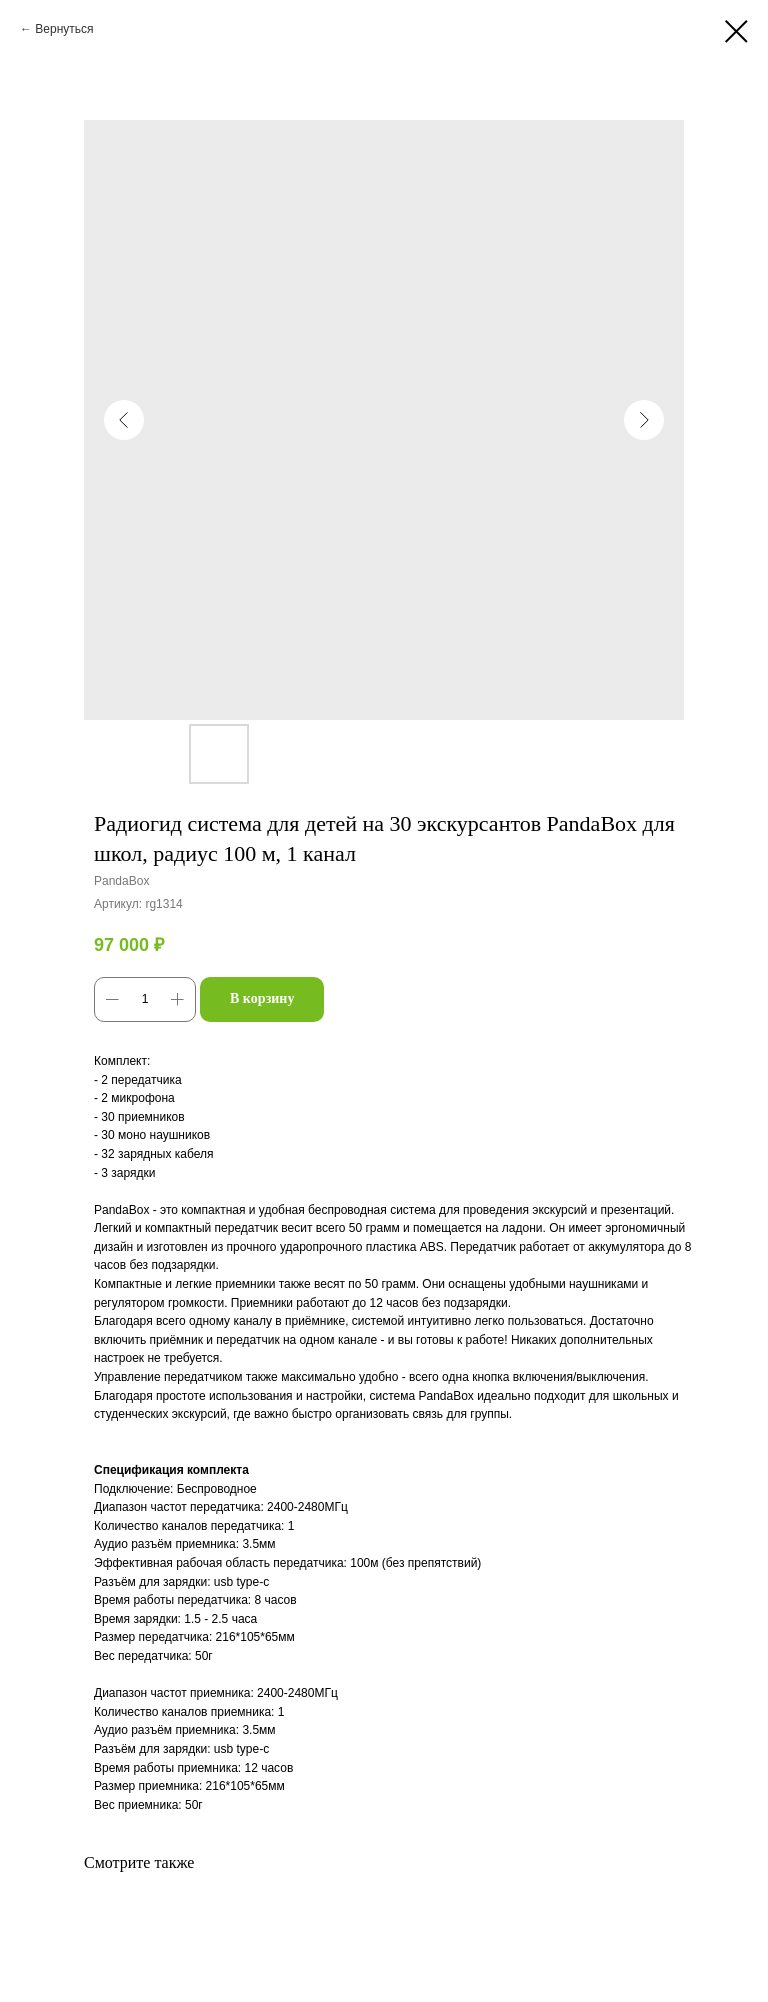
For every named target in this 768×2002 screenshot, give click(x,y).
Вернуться (64, 29)
